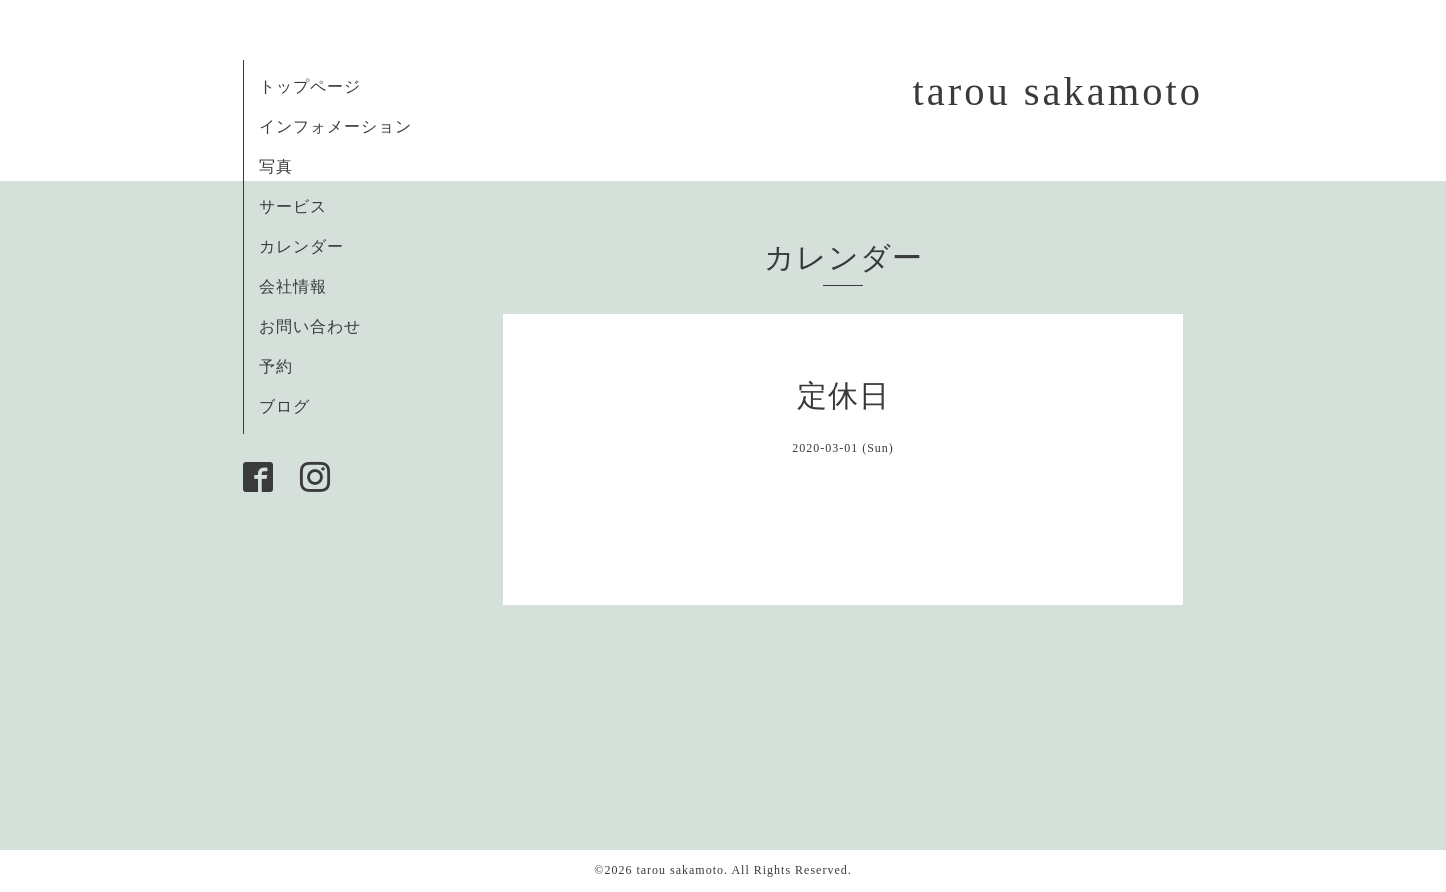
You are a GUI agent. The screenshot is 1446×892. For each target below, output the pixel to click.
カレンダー (301, 246)
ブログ (284, 406)
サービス (293, 206)
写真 (276, 166)
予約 (276, 366)
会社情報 (293, 286)
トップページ (310, 86)
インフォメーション (335, 126)
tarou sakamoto (1057, 91)
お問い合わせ (310, 326)
